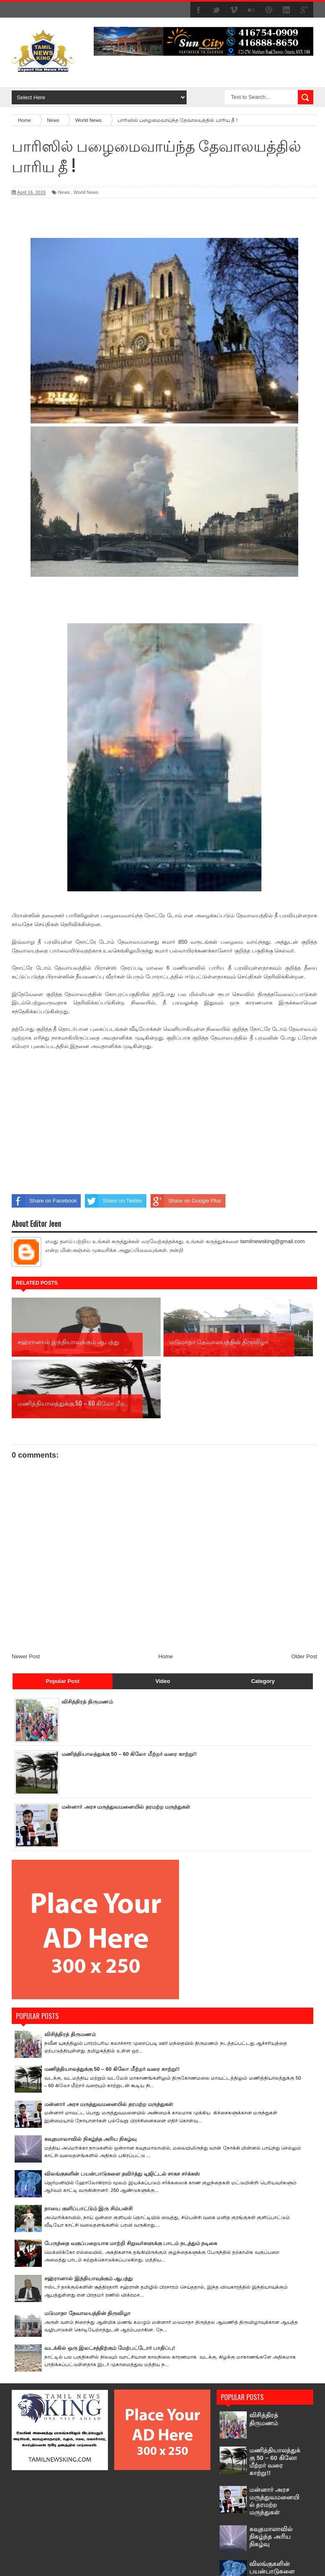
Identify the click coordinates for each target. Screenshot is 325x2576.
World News (86, 192)
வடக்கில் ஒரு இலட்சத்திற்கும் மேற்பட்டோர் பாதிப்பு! (109, 2286)
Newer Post (26, 1594)
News (64, 192)
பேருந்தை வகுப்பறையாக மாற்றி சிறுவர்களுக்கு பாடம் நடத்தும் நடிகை (131, 2182)
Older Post (304, 1594)
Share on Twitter (113, 1201)
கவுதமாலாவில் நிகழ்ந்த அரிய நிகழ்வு (90, 2077)
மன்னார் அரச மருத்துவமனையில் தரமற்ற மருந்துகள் (125, 1745)
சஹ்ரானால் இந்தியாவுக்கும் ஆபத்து (88, 2216)
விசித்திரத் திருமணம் (87, 1639)
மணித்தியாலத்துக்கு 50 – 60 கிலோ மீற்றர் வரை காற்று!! (129, 1692)
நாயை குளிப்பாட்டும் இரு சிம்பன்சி (88, 2146)
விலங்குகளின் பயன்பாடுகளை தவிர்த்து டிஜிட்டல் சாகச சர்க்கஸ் (122, 2112)
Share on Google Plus (186, 1201)
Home (166, 1594)
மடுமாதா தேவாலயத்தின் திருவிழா (87, 2251)
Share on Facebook (44, 1201)
